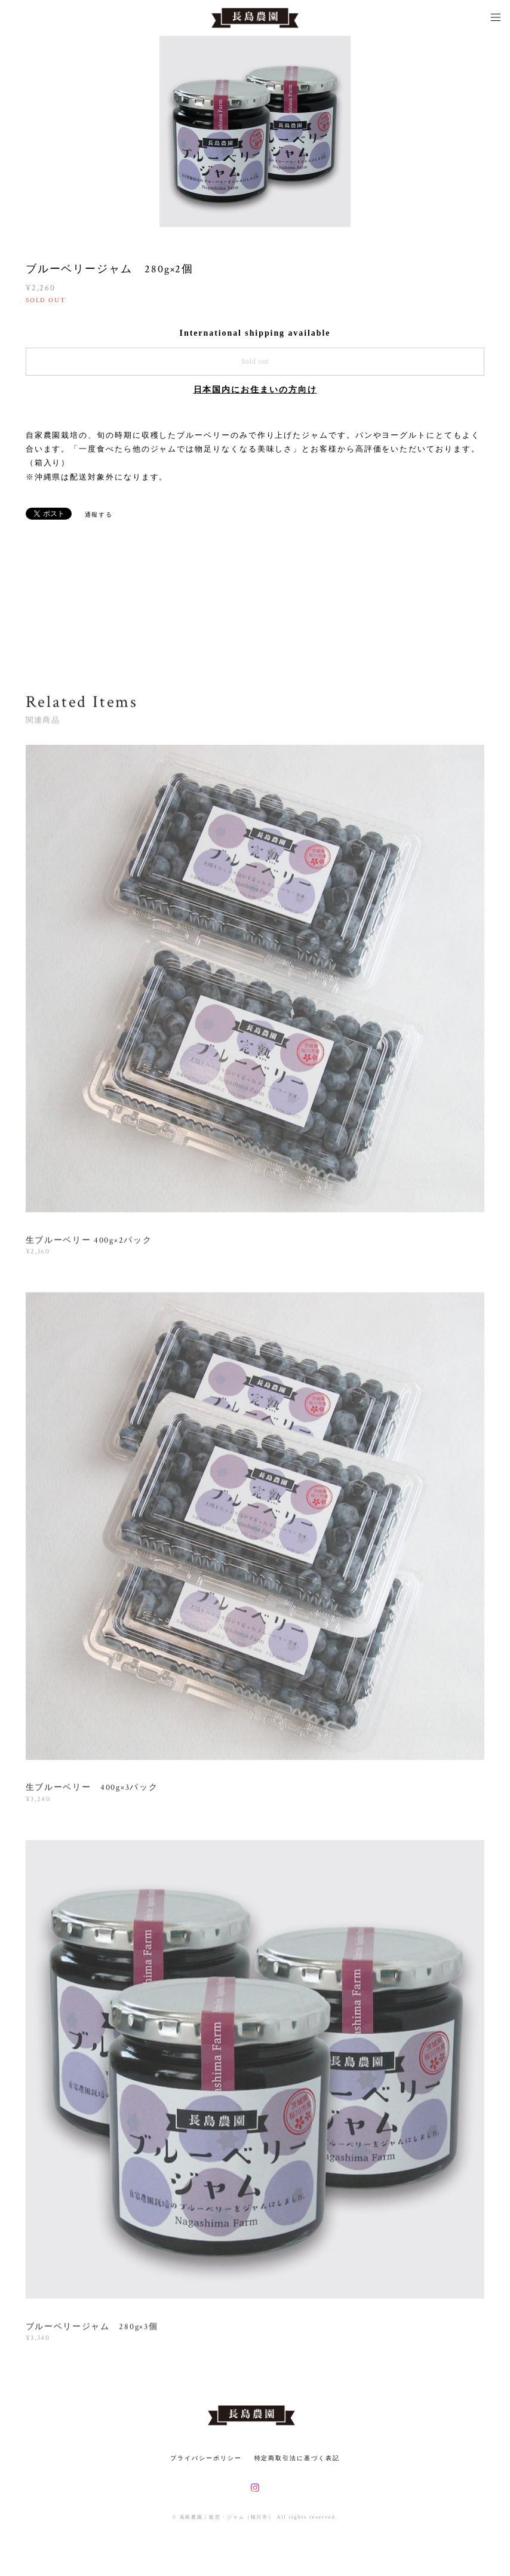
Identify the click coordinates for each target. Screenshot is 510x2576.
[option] (255, 131)
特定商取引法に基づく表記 (297, 2458)
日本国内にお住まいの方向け (255, 389)
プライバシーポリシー (205, 2458)
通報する (99, 514)
